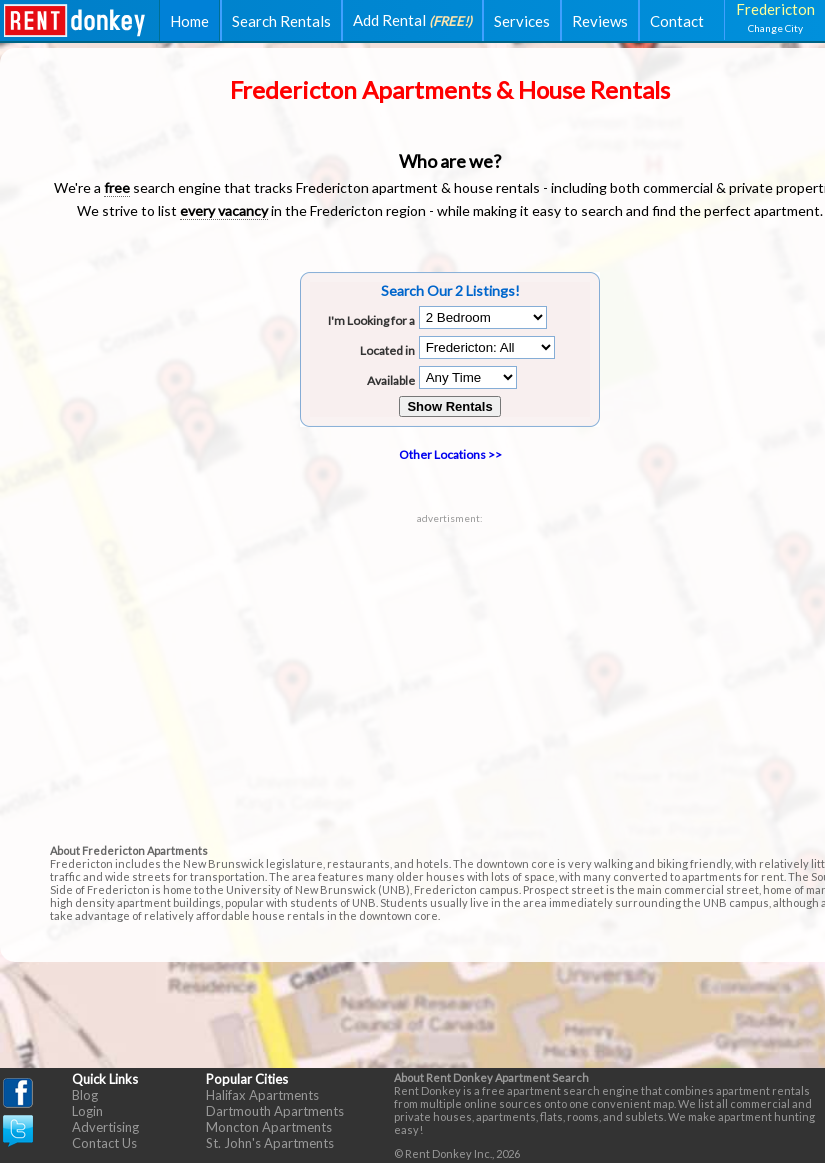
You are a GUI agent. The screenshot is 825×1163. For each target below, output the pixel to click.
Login (87, 1111)
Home (189, 21)
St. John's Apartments (270, 1143)
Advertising (105, 1127)
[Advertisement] (450, 664)
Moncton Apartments (269, 1127)
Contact (677, 21)
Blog (85, 1095)
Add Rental (412, 20)
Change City (775, 28)
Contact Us (104, 1143)
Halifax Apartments (262, 1095)
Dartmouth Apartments (275, 1111)
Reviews (600, 21)
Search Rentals (281, 21)
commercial (678, 187)
